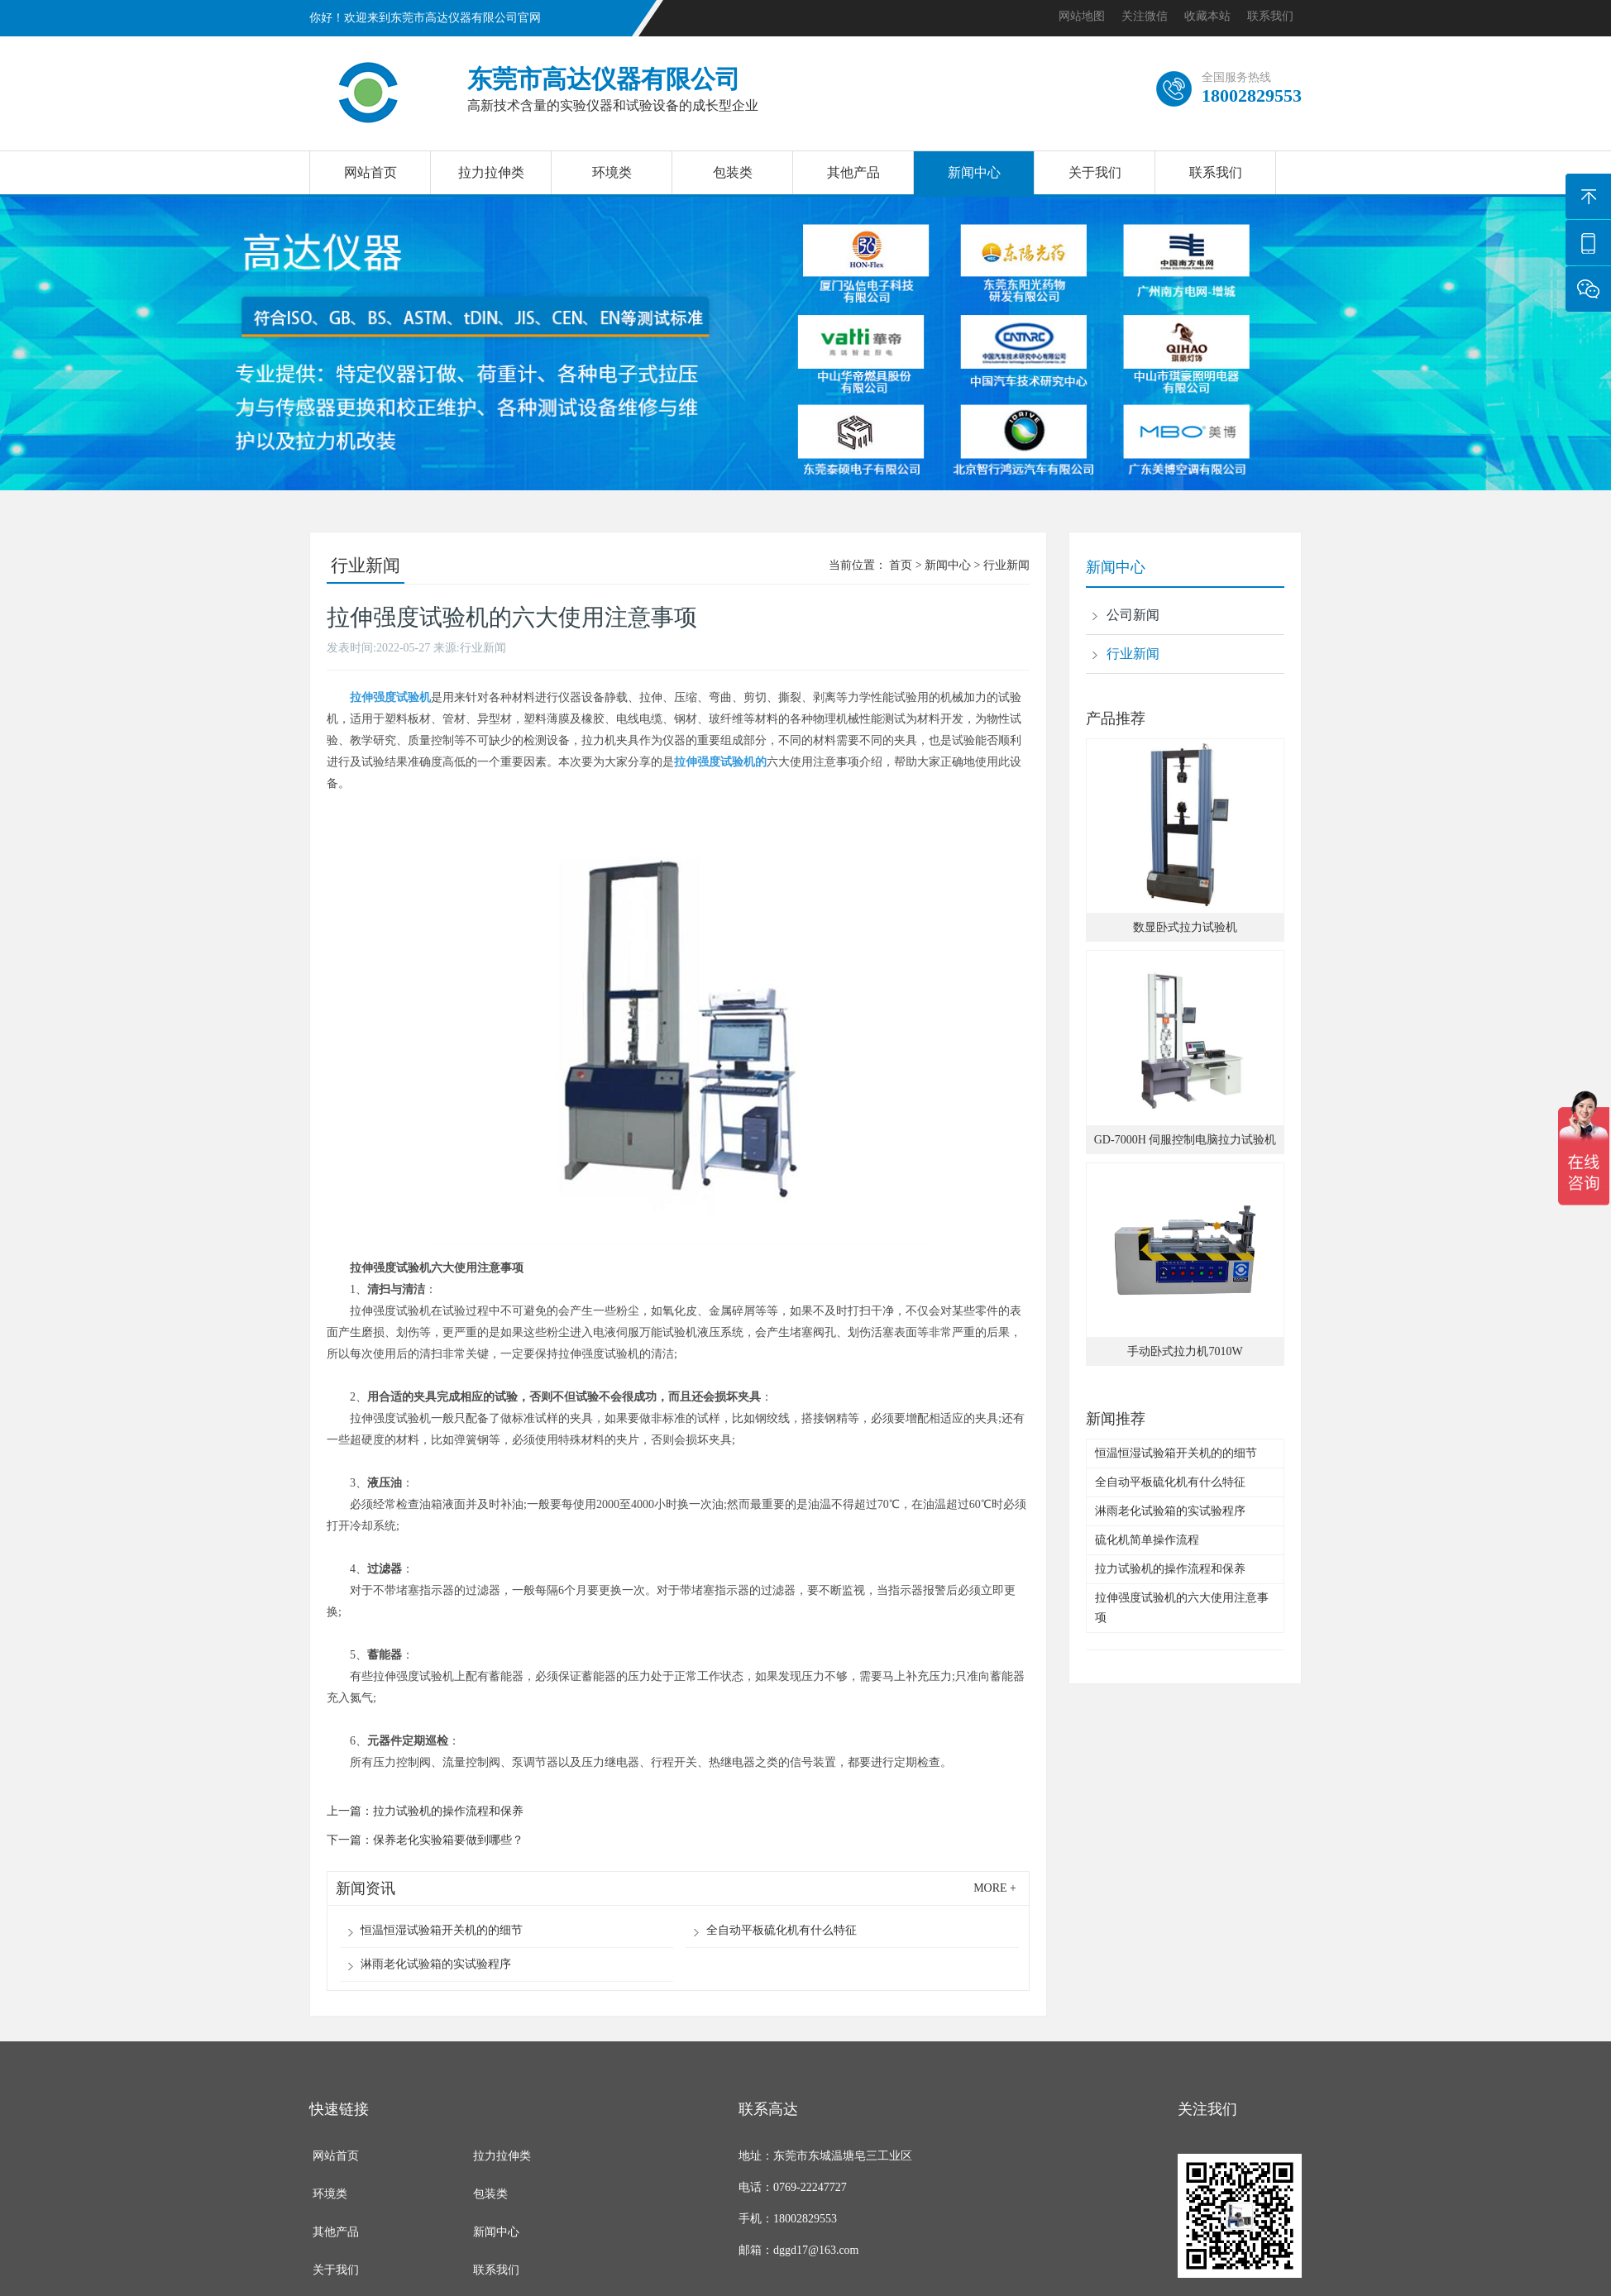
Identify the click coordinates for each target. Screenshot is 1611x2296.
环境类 (612, 172)
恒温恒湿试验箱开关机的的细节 (442, 1930)
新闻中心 (974, 172)
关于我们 (1094, 172)
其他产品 (853, 172)
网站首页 (370, 172)
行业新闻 (1006, 565)
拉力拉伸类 (491, 172)
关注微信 (1144, 16)
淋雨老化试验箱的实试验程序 (436, 1964)
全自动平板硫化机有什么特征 (781, 1930)
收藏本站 (1207, 16)
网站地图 (1082, 16)
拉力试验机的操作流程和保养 (448, 1811)
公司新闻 (1133, 615)
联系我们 (1270, 16)
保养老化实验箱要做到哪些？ (448, 1840)
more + (994, 1888)
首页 (900, 565)
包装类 (733, 172)
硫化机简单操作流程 (1147, 1540)
